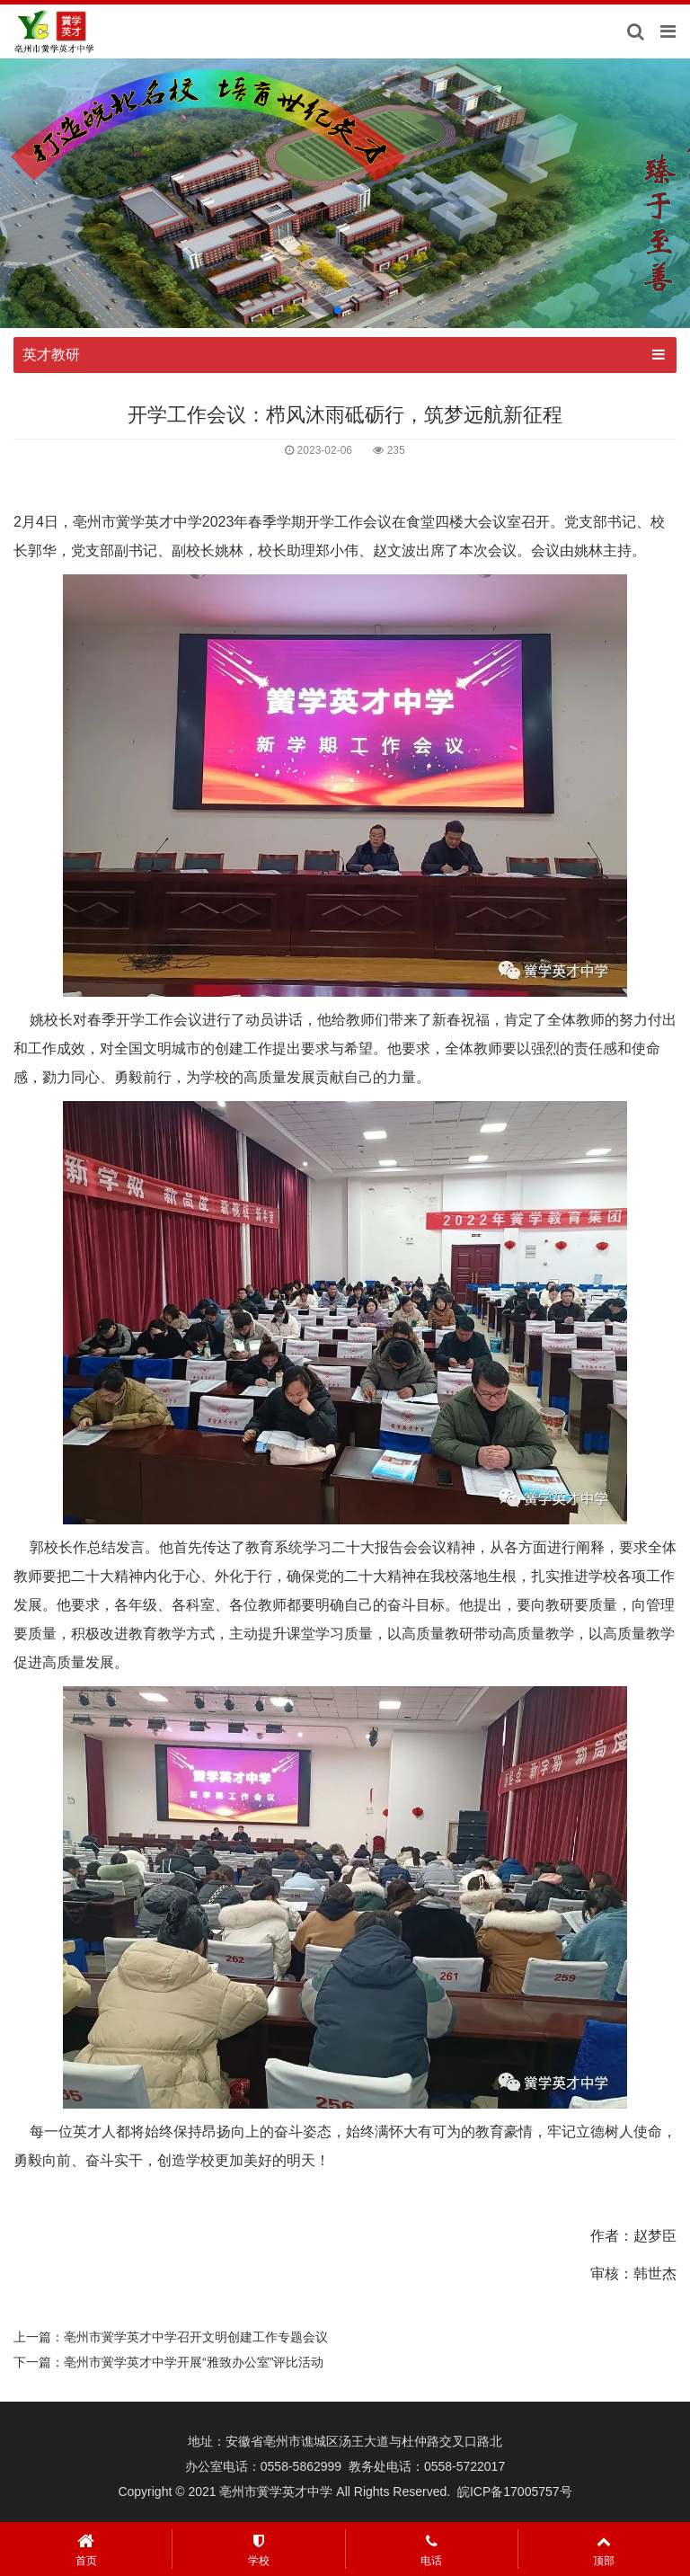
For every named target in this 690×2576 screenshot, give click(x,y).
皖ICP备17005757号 (514, 2491)
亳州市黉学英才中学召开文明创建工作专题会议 (196, 2337)
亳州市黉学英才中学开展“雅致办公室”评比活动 (193, 2362)
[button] (337, 310)
